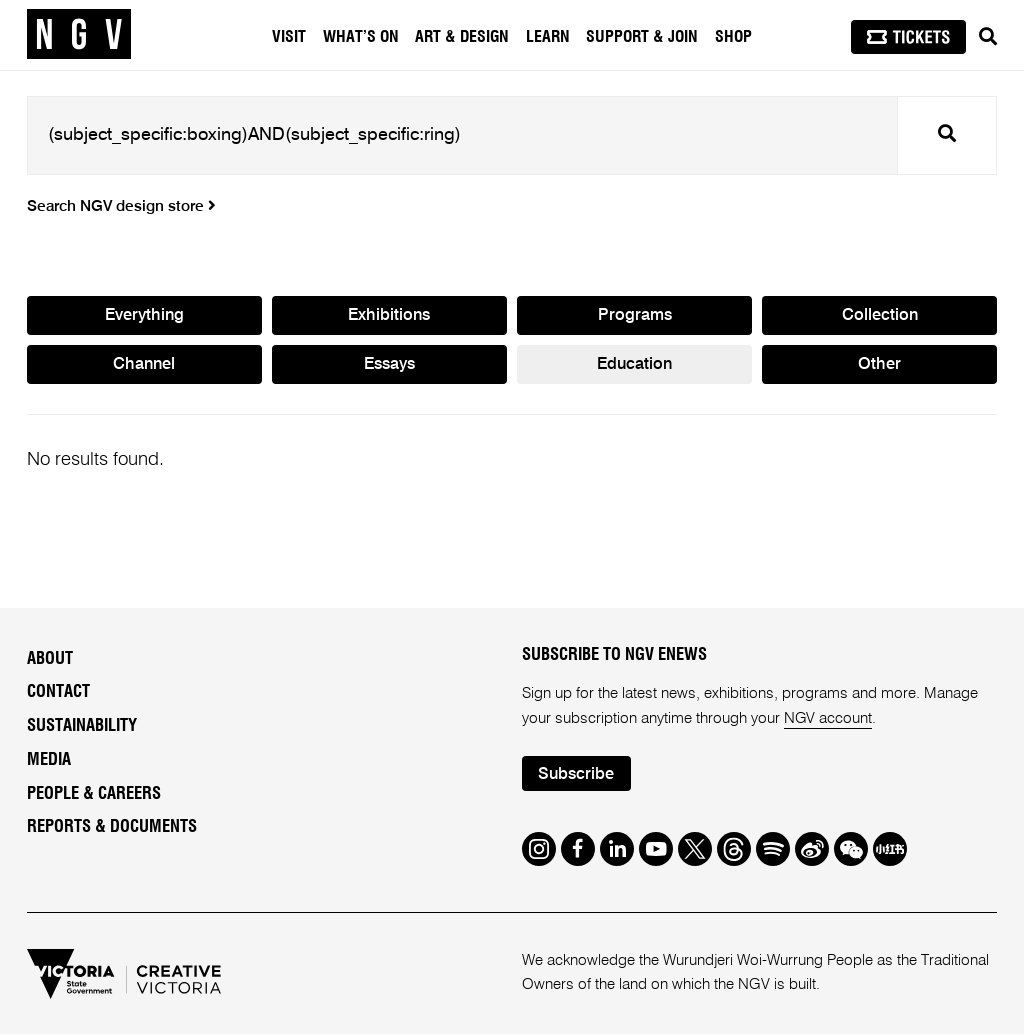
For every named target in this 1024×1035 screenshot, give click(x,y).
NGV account (828, 718)
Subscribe (576, 774)
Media (49, 760)
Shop (733, 37)
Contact (58, 693)
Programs (635, 315)
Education (635, 365)
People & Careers (94, 794)
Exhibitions (389, 315)
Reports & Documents (112, 828)
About (50, 659)
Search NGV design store (121, 207)
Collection (879, 315)
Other (879, 365)
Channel (144, 365)
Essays (389, 365)
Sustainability (82, 727)
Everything (144, 315)
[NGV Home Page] (79, 35)
